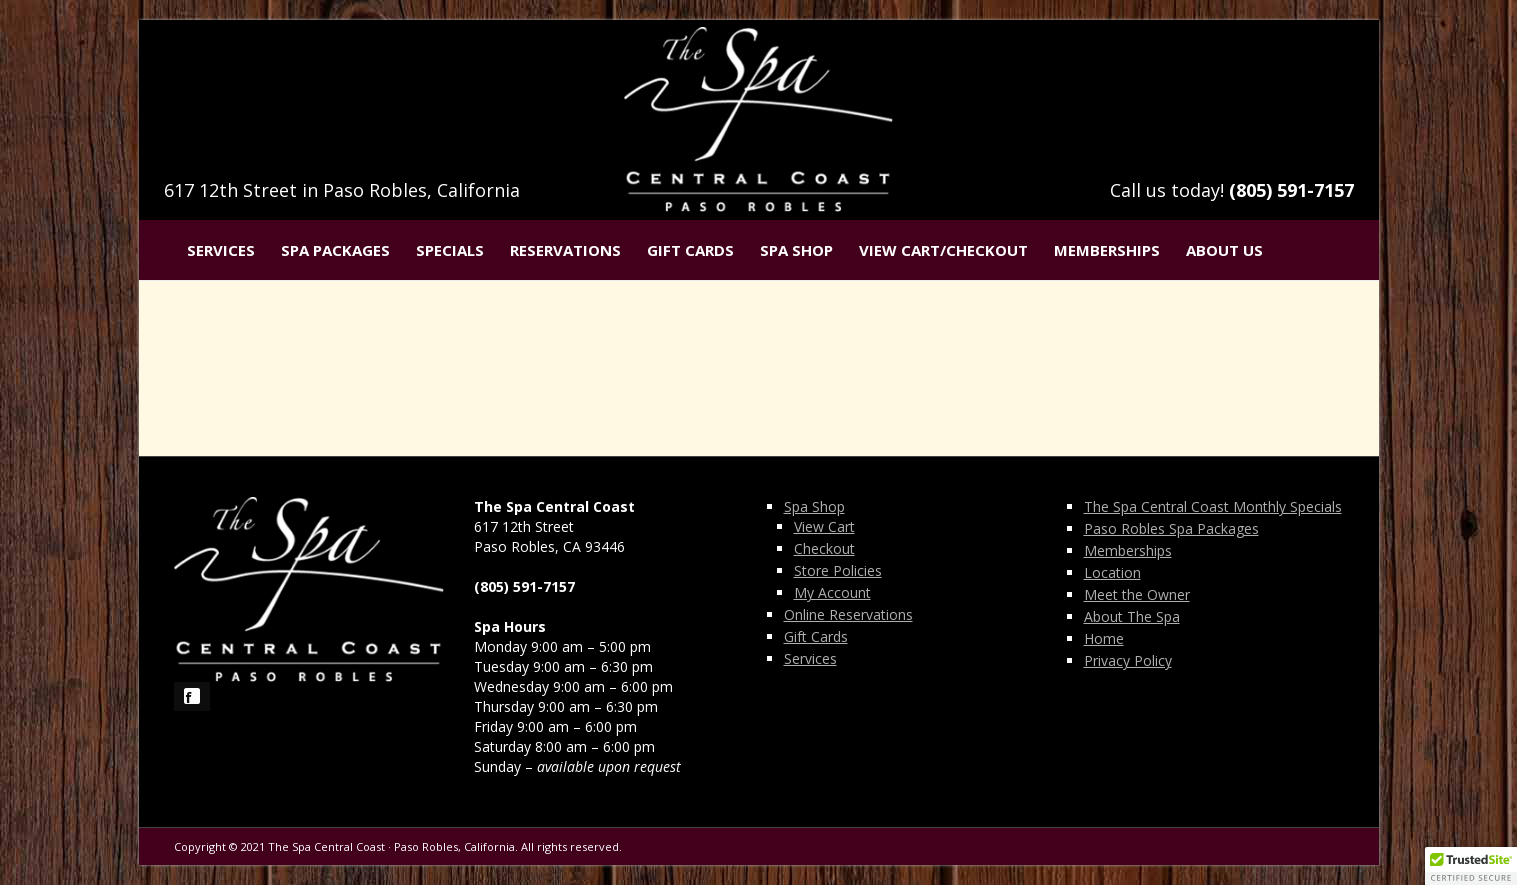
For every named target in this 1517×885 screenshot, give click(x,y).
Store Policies (838, 570)
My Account (832, 592)
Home (1104, 638)
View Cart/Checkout (943, 250)
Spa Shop (796, 250)
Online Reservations (848, 614)
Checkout (824, 548)
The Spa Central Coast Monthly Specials (1213, 506)
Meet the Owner (1137, 594)
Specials (450, 250)
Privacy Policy (1128, 660)
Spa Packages (335, 250)
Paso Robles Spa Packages (1171, 528)
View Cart (824, 526)
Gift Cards (690, 250)
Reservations (565, 250)
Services (221, 250)
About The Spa (1132, 616)
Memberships (1107, 250)
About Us (1224, 250)
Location (1112, 572)
